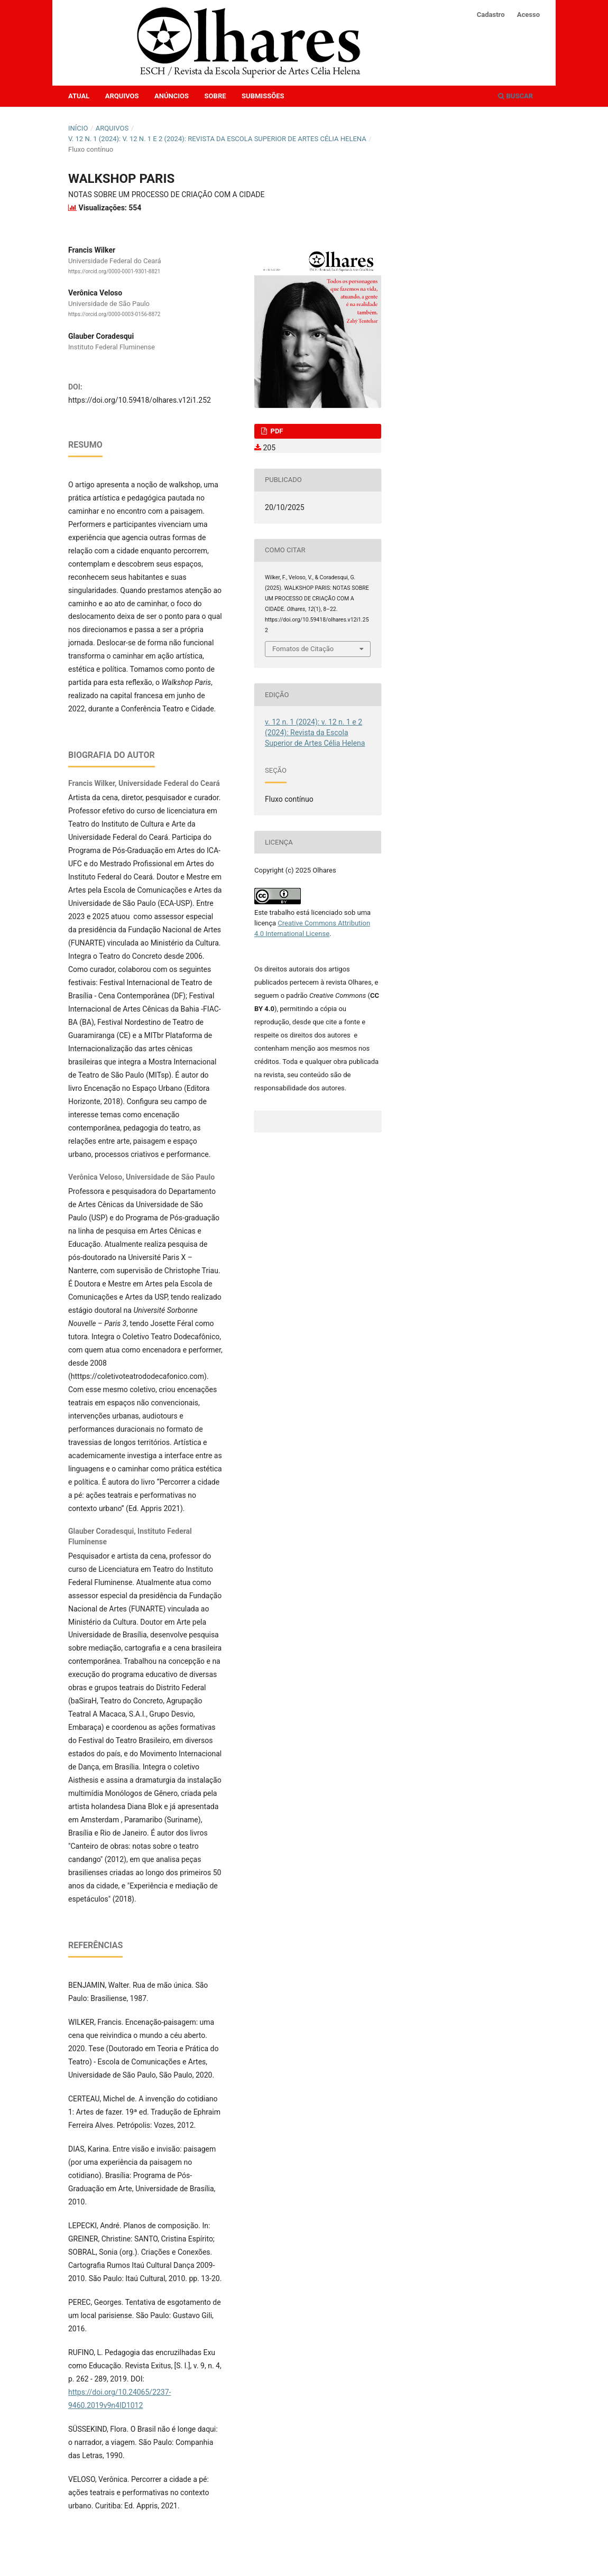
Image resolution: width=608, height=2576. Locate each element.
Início (78, 128)
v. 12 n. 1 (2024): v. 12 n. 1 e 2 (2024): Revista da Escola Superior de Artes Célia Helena (217, 139)
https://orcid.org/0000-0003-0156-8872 (114, 315)
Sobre (215, 96)
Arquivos (122, 96)
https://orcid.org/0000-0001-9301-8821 (114, 271)
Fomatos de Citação (303, 649)
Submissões (263, 96)
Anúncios (171, 96)
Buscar (515, 96)
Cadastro (491, 14)
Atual (78, 96)
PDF (276, 431)
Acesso (528, 14)
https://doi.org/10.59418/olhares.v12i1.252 (139, 400)
